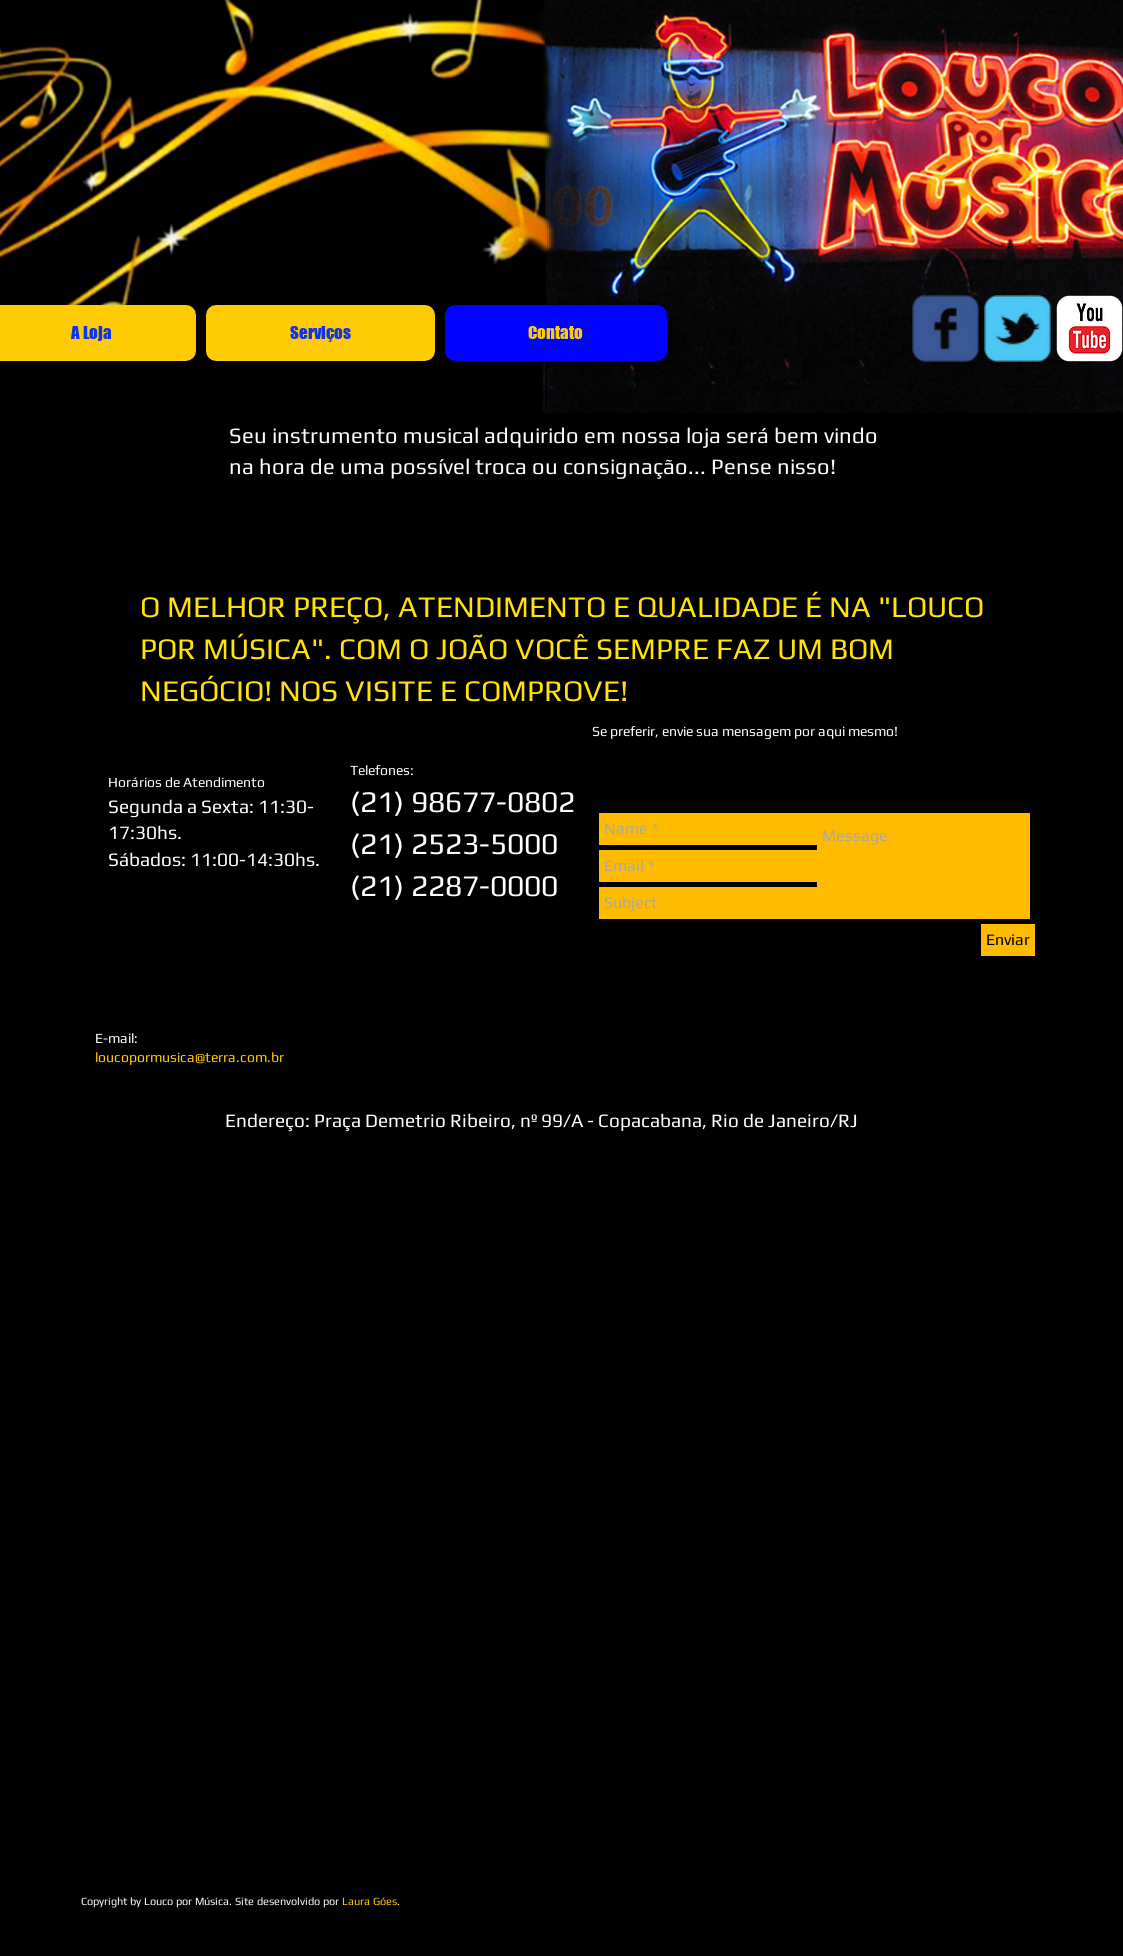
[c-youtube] (1089, 328)
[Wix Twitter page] (1017, 328)
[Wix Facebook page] (945, 328)
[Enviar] (1008, 940)
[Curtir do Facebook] (840, 1872)
